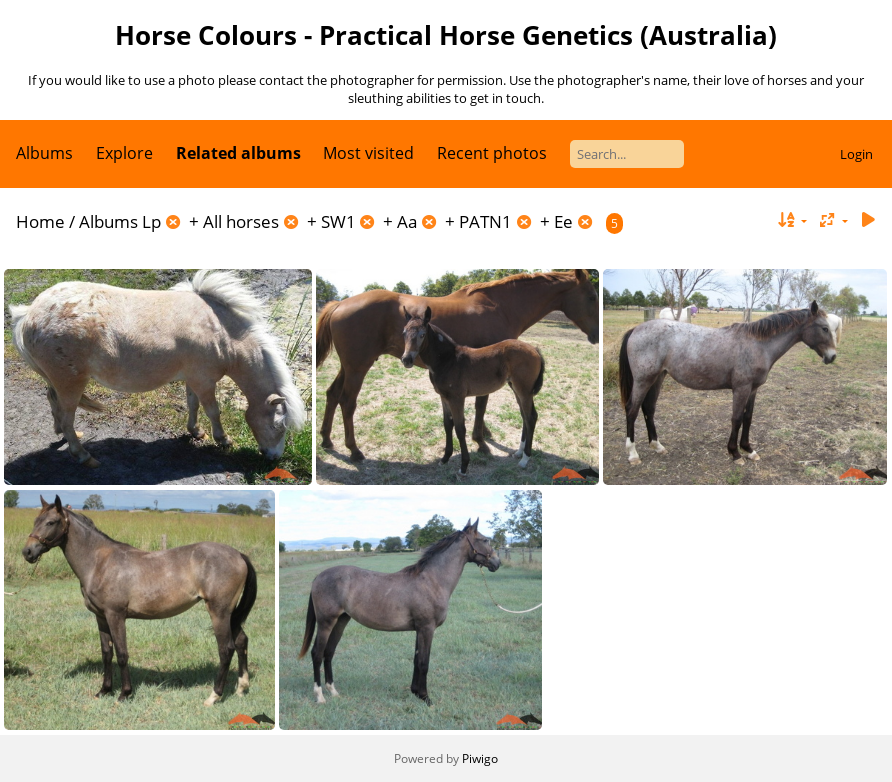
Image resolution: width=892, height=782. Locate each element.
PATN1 (485, 221)
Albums (44, 153)
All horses (241, 221)
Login (856, 154)
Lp (151, 221)
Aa (407, 221)
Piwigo (480, 758)
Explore (124, 153)
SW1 (338, 221)
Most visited (368, 153)
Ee (563, 221)
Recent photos (492, 153)
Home (40, 221)
